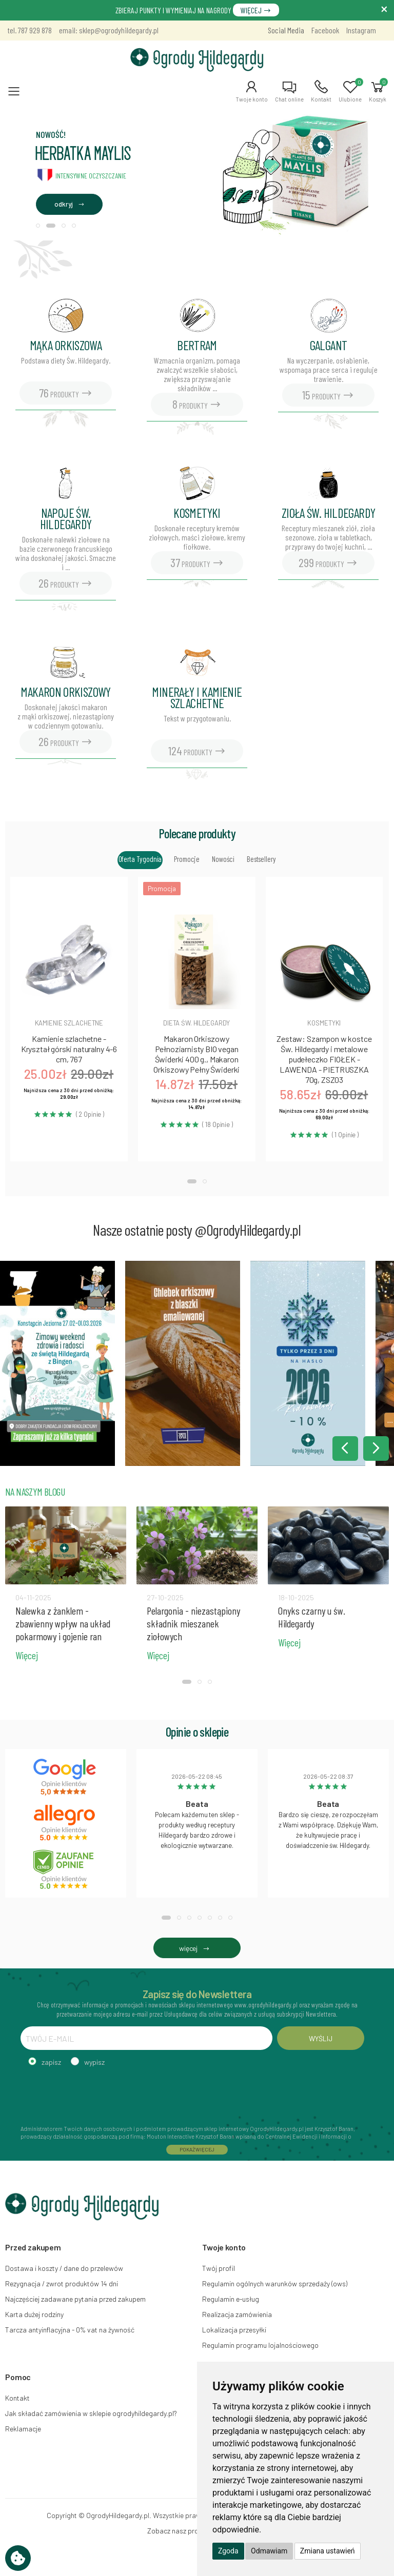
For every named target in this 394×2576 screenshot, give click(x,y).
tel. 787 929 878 (30, 30)
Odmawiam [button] (269, 2551)
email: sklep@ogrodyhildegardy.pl (109, 30)
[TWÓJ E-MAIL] (146, 2038)
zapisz (51, 2062)
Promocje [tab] (187, 858)
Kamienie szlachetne (69, 1023)
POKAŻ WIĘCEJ (197, 2149)
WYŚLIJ (320, 2038)
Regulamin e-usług (230, 2299)
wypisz (94, 2062)
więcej (197, 1948)
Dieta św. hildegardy (196, 1023)
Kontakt (17, 2397)
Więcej (26, 1655)
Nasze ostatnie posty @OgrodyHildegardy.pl (197, 1229)
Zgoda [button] (228, 2551)
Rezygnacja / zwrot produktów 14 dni (61, 2283)
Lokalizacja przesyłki (234, 2329)
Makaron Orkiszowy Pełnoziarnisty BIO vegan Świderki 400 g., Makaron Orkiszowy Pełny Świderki (196, 1054)
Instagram (361, 30)
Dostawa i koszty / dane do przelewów (64, 2268)
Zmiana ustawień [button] (327, 2551)
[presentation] (98, 2095)
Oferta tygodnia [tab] (140, 858)
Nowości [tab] (223, 858)
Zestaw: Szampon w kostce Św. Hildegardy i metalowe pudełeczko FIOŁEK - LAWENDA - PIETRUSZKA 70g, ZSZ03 (324, 1059)
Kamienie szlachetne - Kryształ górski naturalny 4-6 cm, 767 (69, 1049)
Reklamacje (23, 2428)
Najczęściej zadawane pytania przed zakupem (75, 2299)
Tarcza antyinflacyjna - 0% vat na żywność (69, 2329)
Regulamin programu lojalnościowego (260, 2345)
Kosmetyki (324, 1023)
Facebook (325, 30)
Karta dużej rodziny (34, 2314)
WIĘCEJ (256, 10)
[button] (251, 91)
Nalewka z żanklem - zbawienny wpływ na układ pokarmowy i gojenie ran (62, 1623)
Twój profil (218, 2268)
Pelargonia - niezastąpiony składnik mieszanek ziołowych (193, 1623)
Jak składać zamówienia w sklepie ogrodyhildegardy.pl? (91, 2413)
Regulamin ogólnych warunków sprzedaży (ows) (274, 2283)
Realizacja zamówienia (237, 2314)
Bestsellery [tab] (261, 858)
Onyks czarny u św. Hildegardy (311, 1616)
